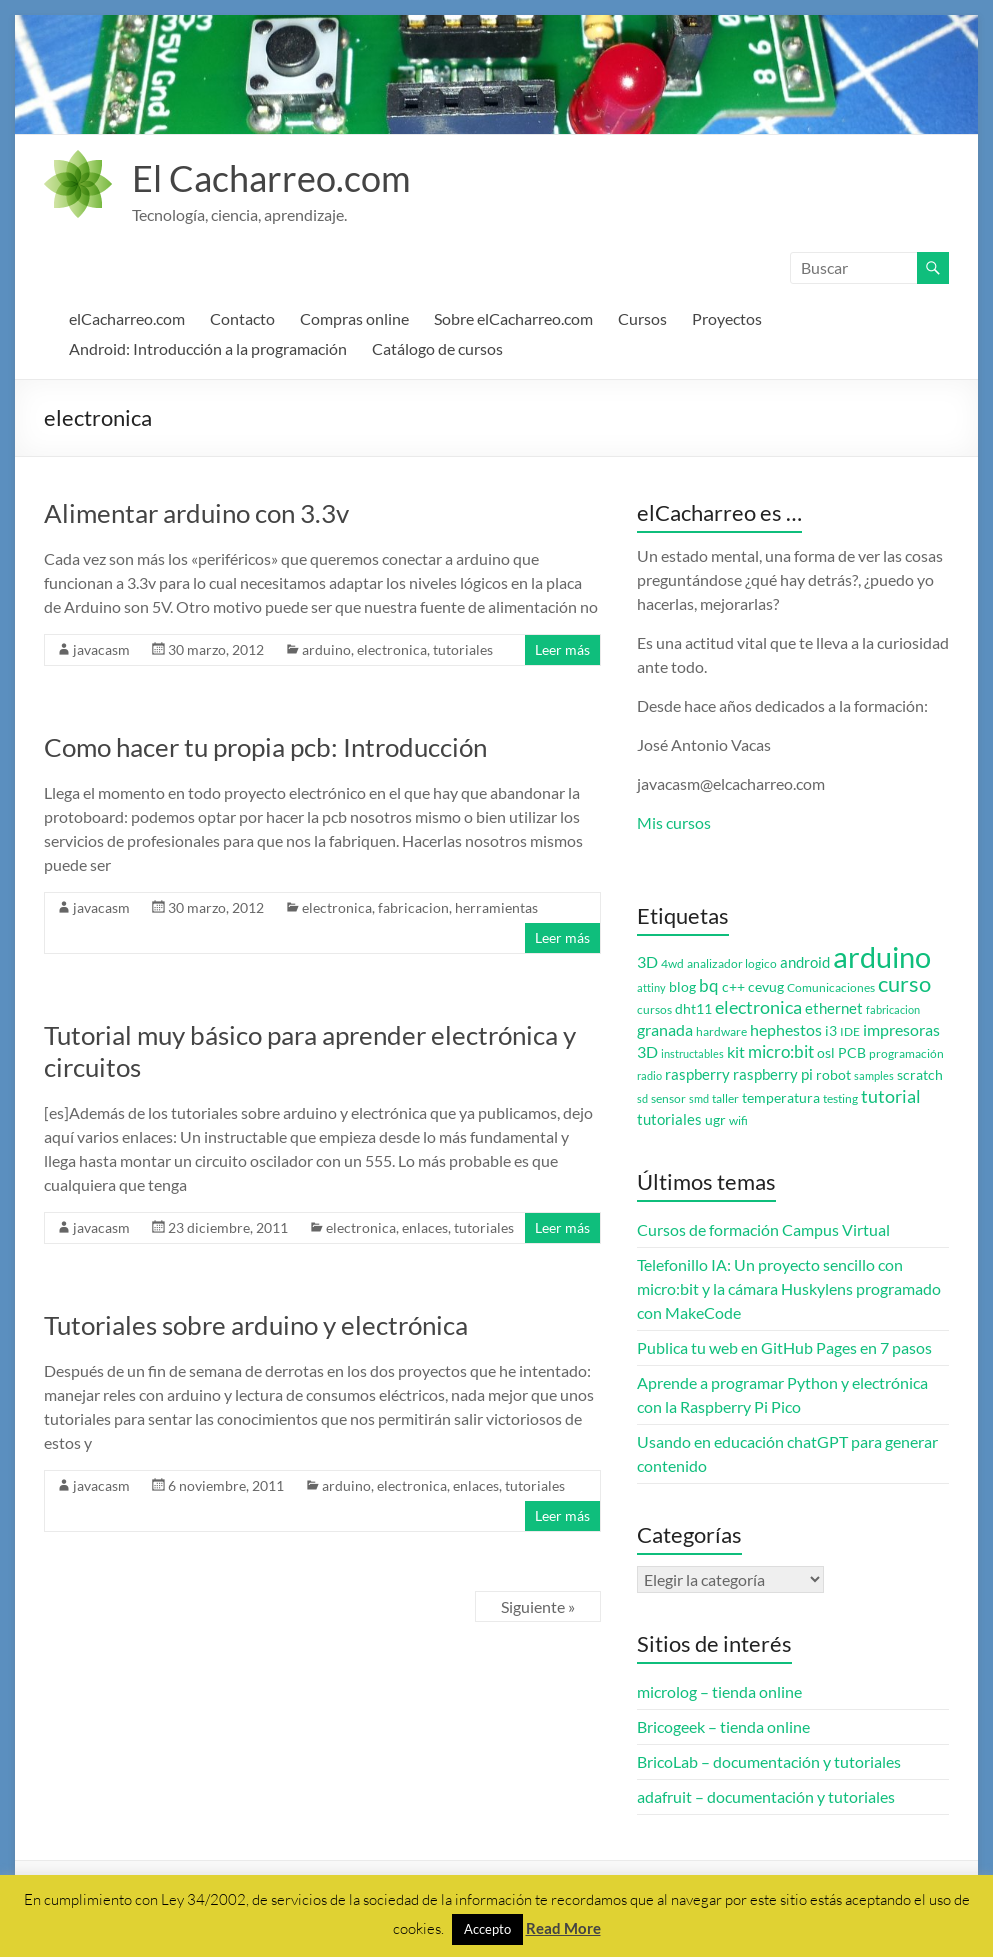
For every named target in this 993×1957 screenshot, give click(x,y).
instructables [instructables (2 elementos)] (692, 1053)
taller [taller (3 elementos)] (725, 1098)
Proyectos (727, 318)
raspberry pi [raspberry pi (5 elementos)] (773, 1074)
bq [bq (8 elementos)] (709, 985)
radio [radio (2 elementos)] (649, 1075)
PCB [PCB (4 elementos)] (852, 1053)
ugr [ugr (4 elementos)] (715, 1120)
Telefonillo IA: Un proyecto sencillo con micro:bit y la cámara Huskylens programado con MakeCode (789, 1288)
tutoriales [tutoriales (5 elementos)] (669, 1119)
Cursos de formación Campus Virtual (763, 1229)
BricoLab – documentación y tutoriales (769, 1761)
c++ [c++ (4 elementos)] (733, 987)
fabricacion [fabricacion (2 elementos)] (893, 1009)
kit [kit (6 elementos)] (736, 1052)
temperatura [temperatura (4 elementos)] (781, 1098)
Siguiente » (538, 1606)
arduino (326, 649)
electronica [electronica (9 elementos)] (758, 1007)
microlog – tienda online (719, 1691)
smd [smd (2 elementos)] (699, 1098)
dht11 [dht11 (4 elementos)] (693, 1009)
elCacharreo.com (127, 318)
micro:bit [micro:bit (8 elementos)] (781, 1051)
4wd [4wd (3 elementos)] (672, 963)
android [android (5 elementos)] (805, 962)
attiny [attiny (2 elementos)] (651, 987)
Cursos (642, 318)
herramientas (496, 907)
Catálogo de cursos (437, 348)
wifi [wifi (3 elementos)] (738, 1120)
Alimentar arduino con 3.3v (196, 513)
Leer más (562, 649)
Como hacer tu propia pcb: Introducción (265, 747)
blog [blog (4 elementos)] (682, 987)
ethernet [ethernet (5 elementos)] (834, 1008)
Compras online (354, 318)
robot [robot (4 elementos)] (833, 1075)
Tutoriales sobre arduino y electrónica (256, 1325)
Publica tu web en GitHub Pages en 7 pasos (784, 1347)
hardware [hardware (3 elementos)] (721, 1031)
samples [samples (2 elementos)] (874, 1075)
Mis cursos (674, 822)
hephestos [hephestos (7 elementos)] (786, 1029)
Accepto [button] (487, 1929)
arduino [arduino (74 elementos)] (882, 956)
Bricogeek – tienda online (723, 1726)
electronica (392, 649)
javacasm (101, 649)
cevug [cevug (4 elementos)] (766, 987)
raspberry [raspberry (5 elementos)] (697, 1074)
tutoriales (463, 649)
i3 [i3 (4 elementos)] (831, 1031)
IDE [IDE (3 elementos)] (850, 1031)
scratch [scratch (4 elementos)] (920, 1075)
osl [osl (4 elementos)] (826, 1053)
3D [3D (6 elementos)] (647, 962)
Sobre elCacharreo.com (513, 318)
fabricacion (413, 907)
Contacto (242, 318)
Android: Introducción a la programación (208, 348)
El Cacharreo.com (271, 178)
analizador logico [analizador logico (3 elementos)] (732, 963)
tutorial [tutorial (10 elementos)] (891, 1096)
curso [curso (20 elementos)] (904, 983)
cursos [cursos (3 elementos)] (654, 1009)
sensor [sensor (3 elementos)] (668, 1098)
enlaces (425, 1227)
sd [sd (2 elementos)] (642, 1098)
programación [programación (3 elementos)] (906, 1053)
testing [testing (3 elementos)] (840, 1098)
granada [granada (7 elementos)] (665, 1029)
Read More (563, 1928)
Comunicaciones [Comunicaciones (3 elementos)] (831, 987)
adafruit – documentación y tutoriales (766, 1796)
